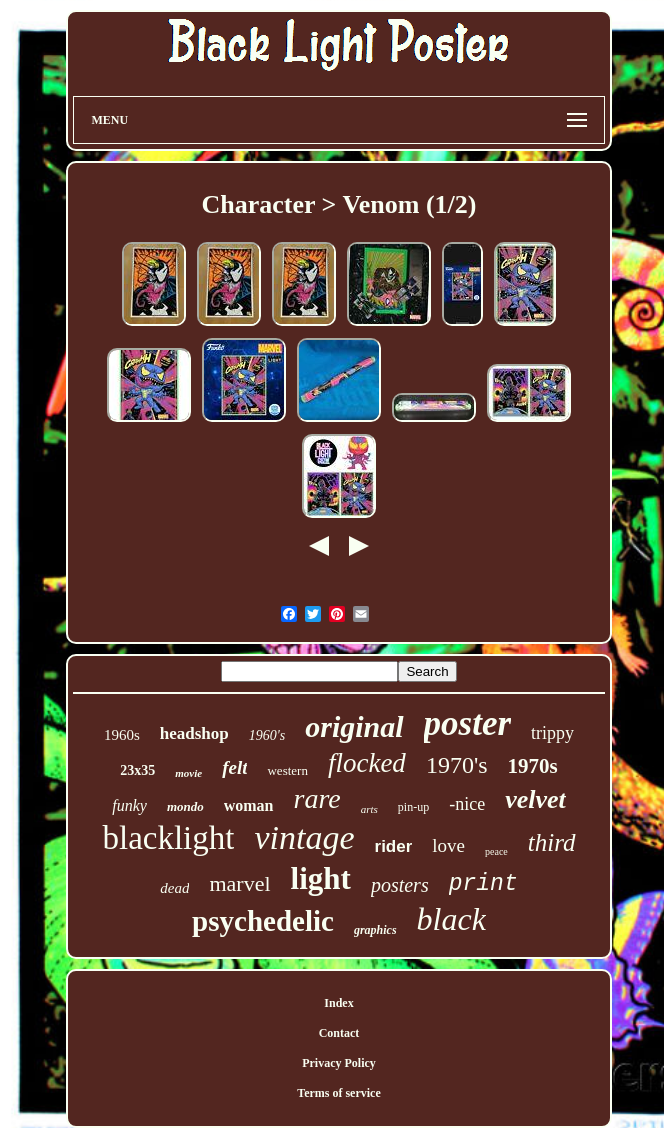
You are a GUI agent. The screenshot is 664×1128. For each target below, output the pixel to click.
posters (400, 885)
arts (369, 809)
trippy (552, 733)
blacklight (168, 838)
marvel (239, 883)
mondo (185, 806)
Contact (339, 1033)
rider (394, 846)
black (451, 919)
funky (129, 805)
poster (468, 723)
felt (234, 767)
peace (496, 851)
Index (338, 1003)
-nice (467, 804)
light (321, 878)
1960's (267, 735)
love (448, 845)
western (287, 770)
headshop (194, 733)
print (483, 884)
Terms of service (339, 1093)
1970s (533, 766)
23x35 (137, 770)
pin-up (413, 807)
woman (249, 805)
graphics (375, 930)
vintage (304, 837)
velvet (535, 799)
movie (188, 773)
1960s (122, 735)
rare (317, 798)
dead (174, 888)
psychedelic (263, 921)
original (354, 726)
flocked (367, 763)
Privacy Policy (339, 1063)
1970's (457, 765)
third (552, 842)
